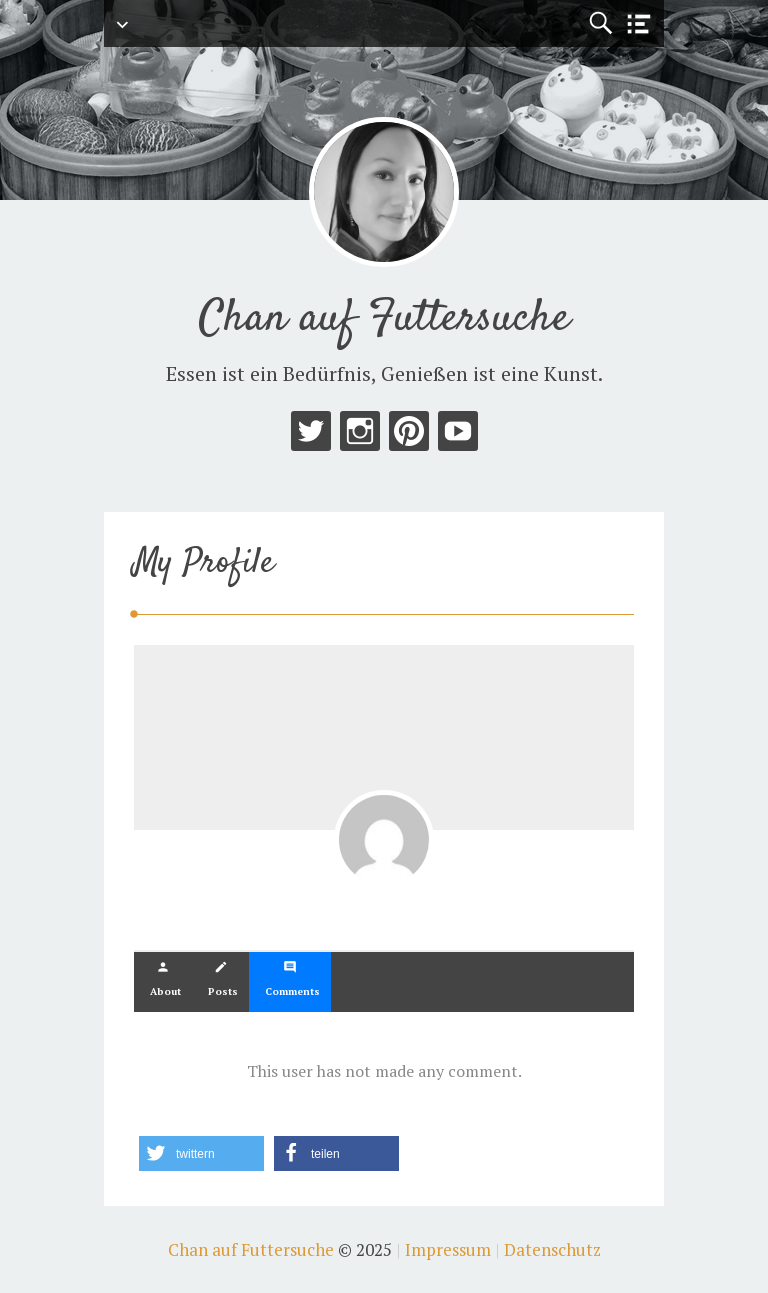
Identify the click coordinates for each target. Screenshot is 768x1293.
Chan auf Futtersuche (384, 319)
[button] (201, 1153)
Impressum (448, 1249)
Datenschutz (552, 1249)
